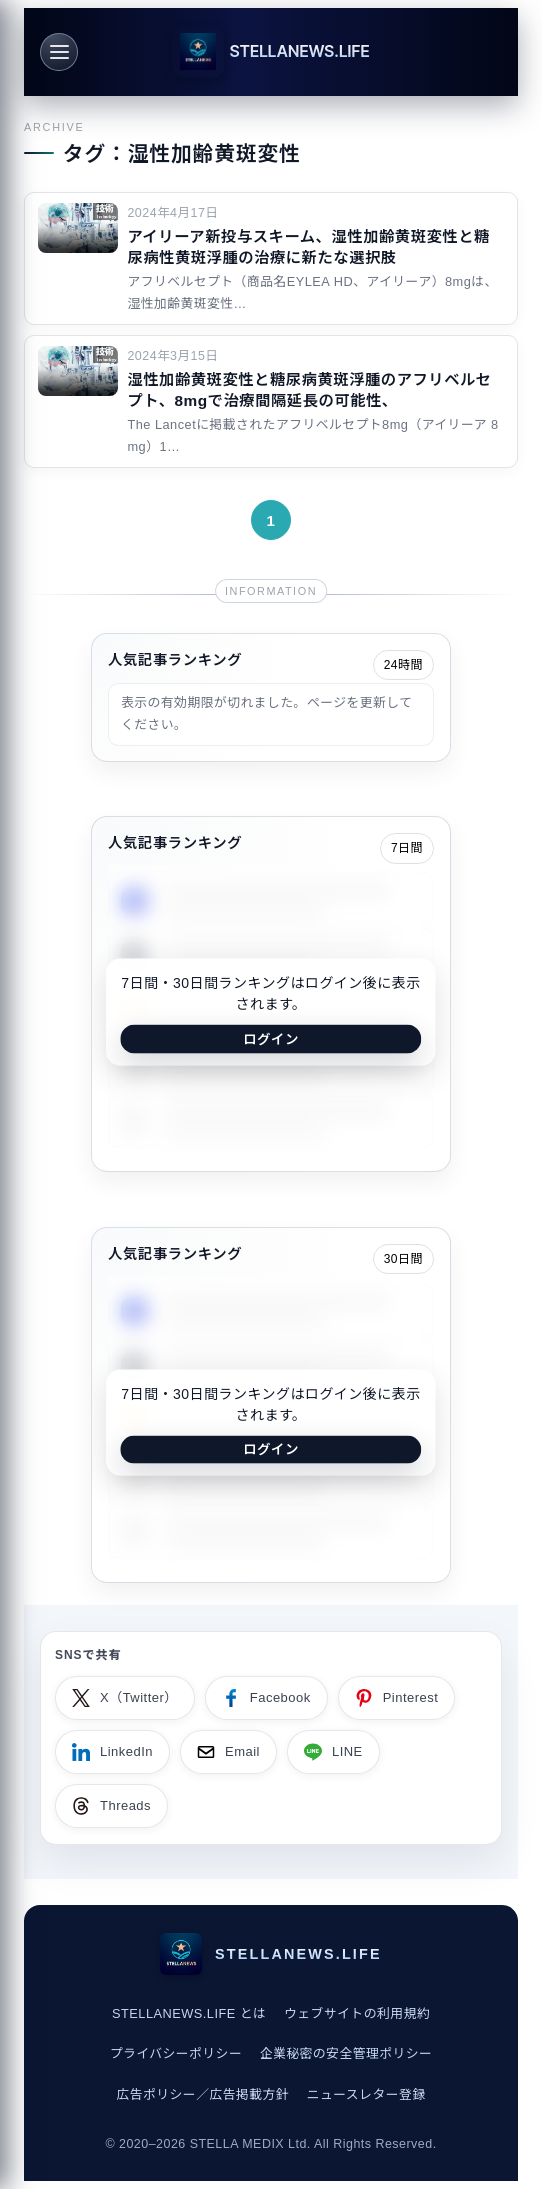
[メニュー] (59, 52)
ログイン (271, 1038)
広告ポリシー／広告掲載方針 (202, 2094)
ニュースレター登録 (366, 2094)
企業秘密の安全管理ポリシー (346, 2053)
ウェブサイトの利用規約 (357, 2013)
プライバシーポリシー (176, 2053)
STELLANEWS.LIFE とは (189, 2013)
